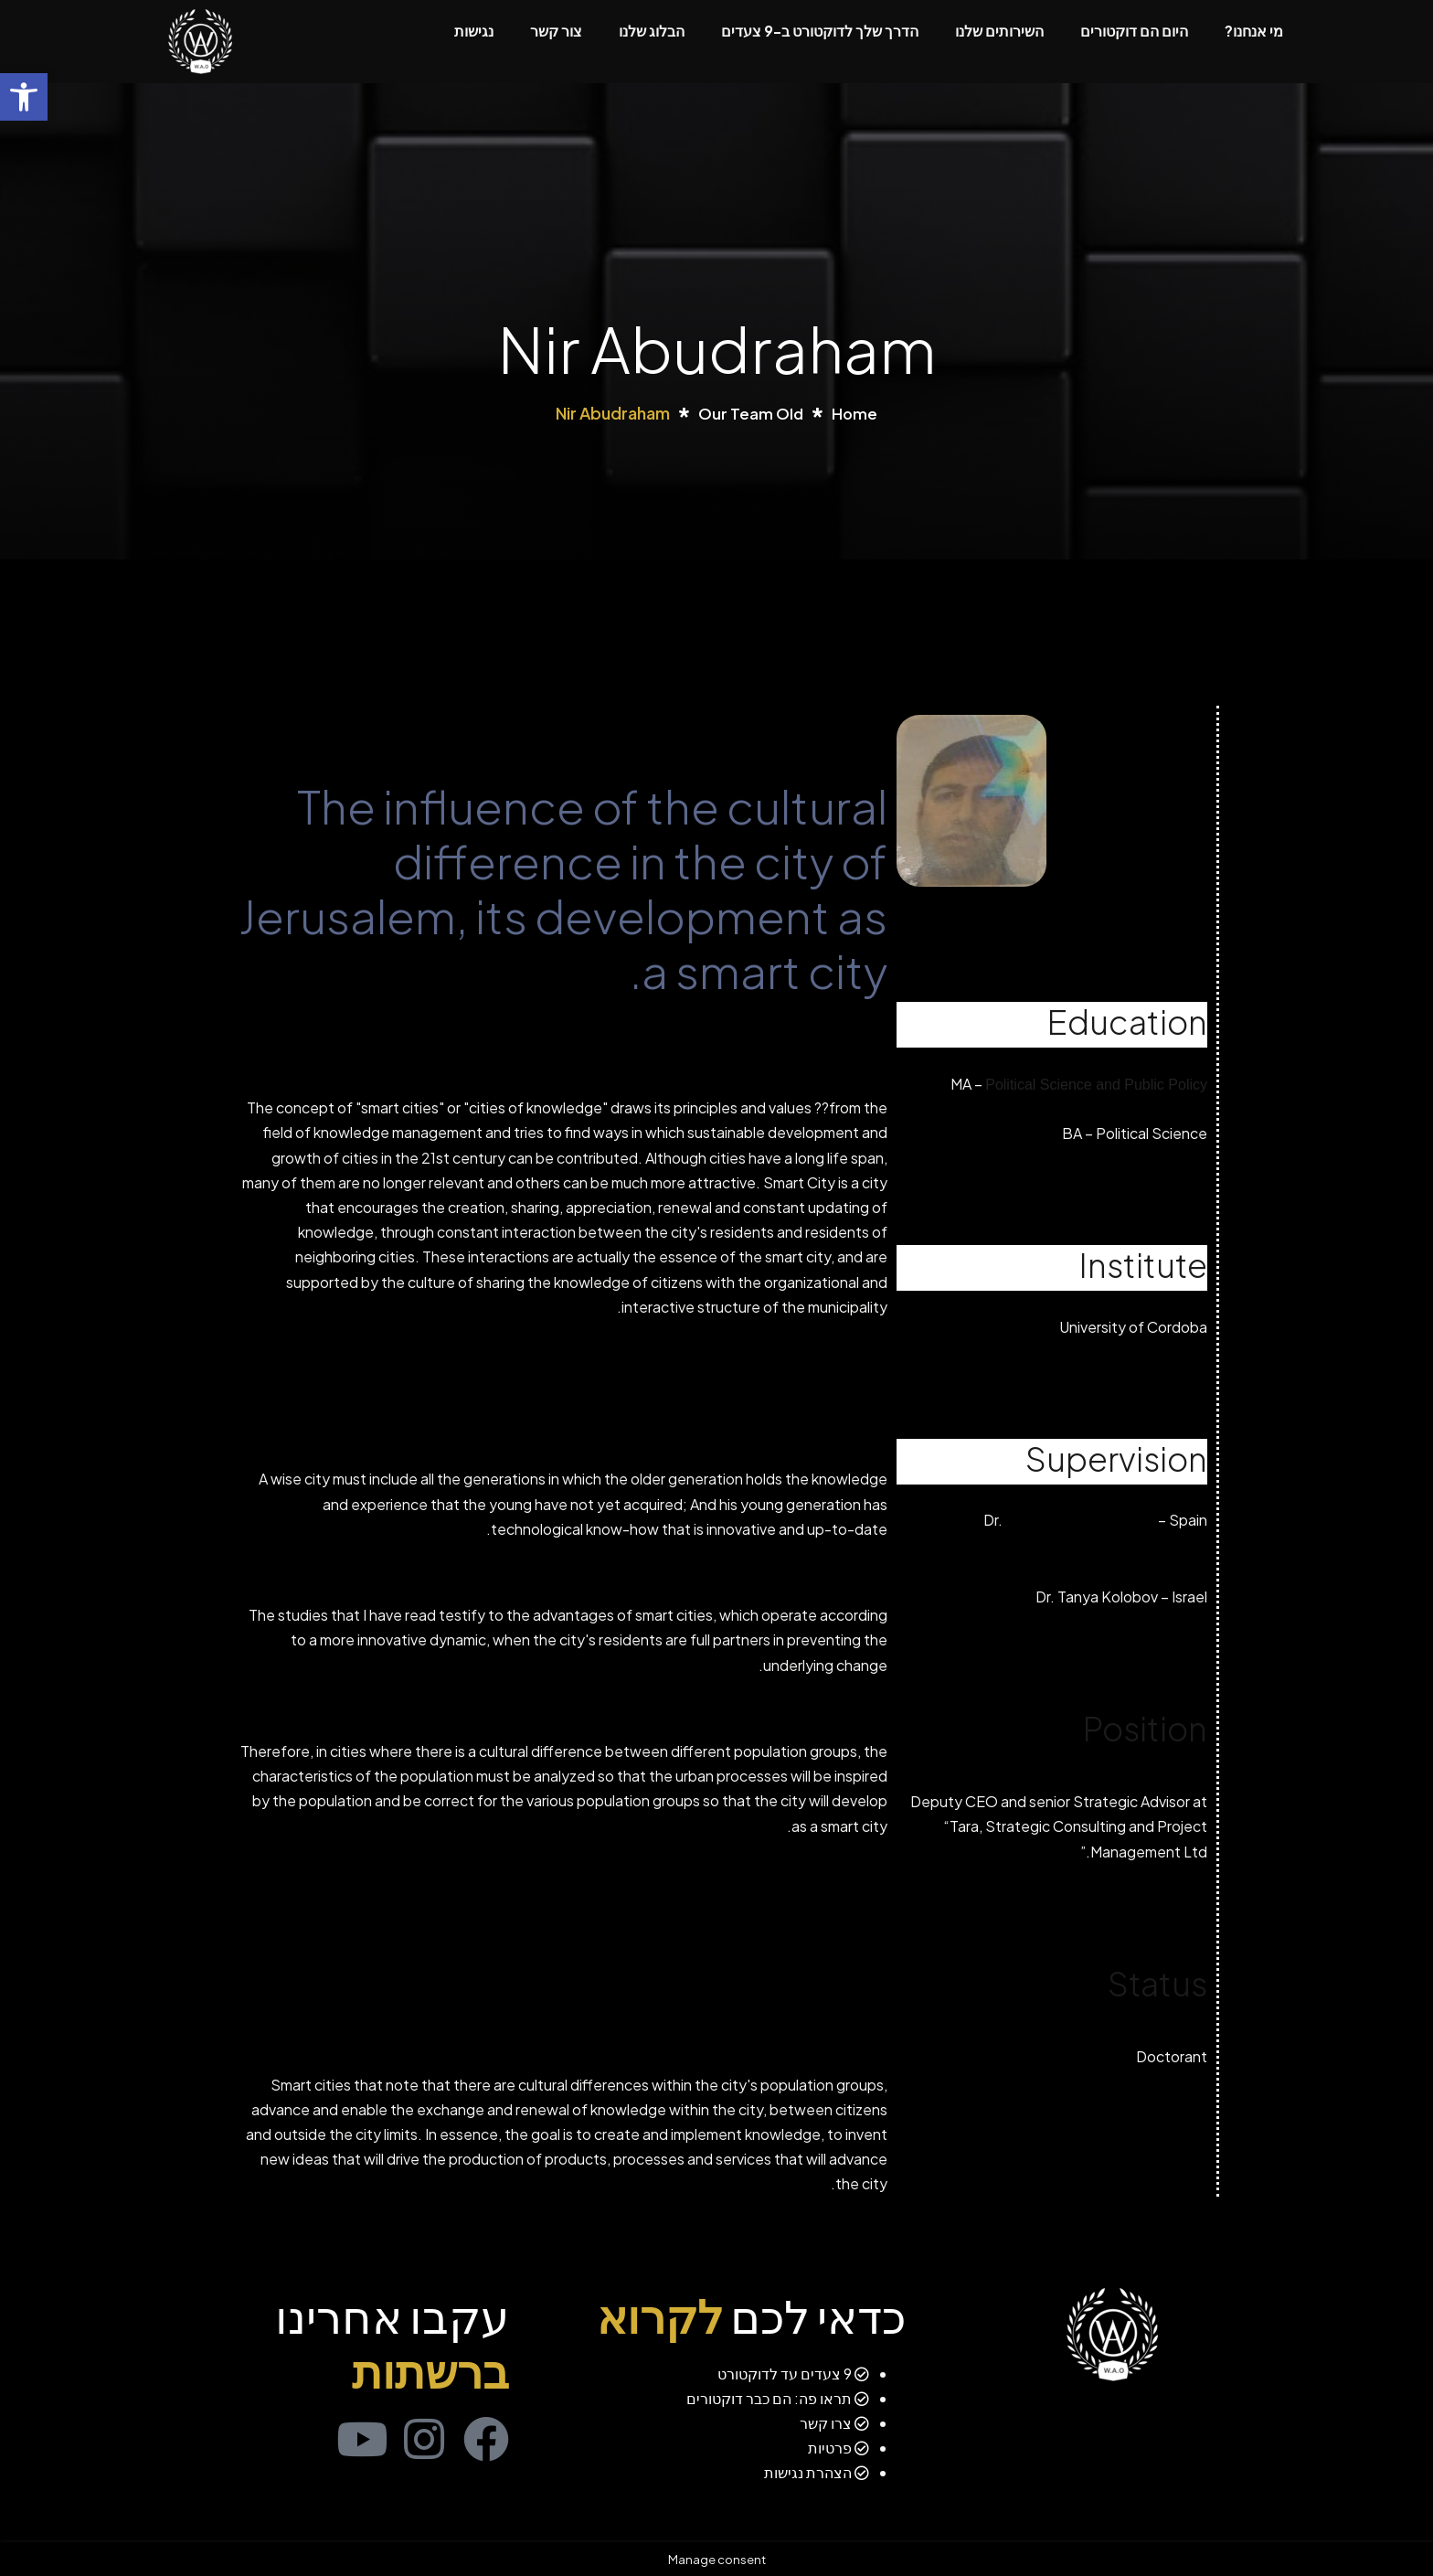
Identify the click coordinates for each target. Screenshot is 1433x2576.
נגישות (474, 30)
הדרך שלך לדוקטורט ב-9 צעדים (819, 30)
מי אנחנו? (1254, 30)
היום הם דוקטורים (1134, 30)
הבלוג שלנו (652, 30)
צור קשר (556, 30)
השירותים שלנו (999, 30)
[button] (24, 97)
